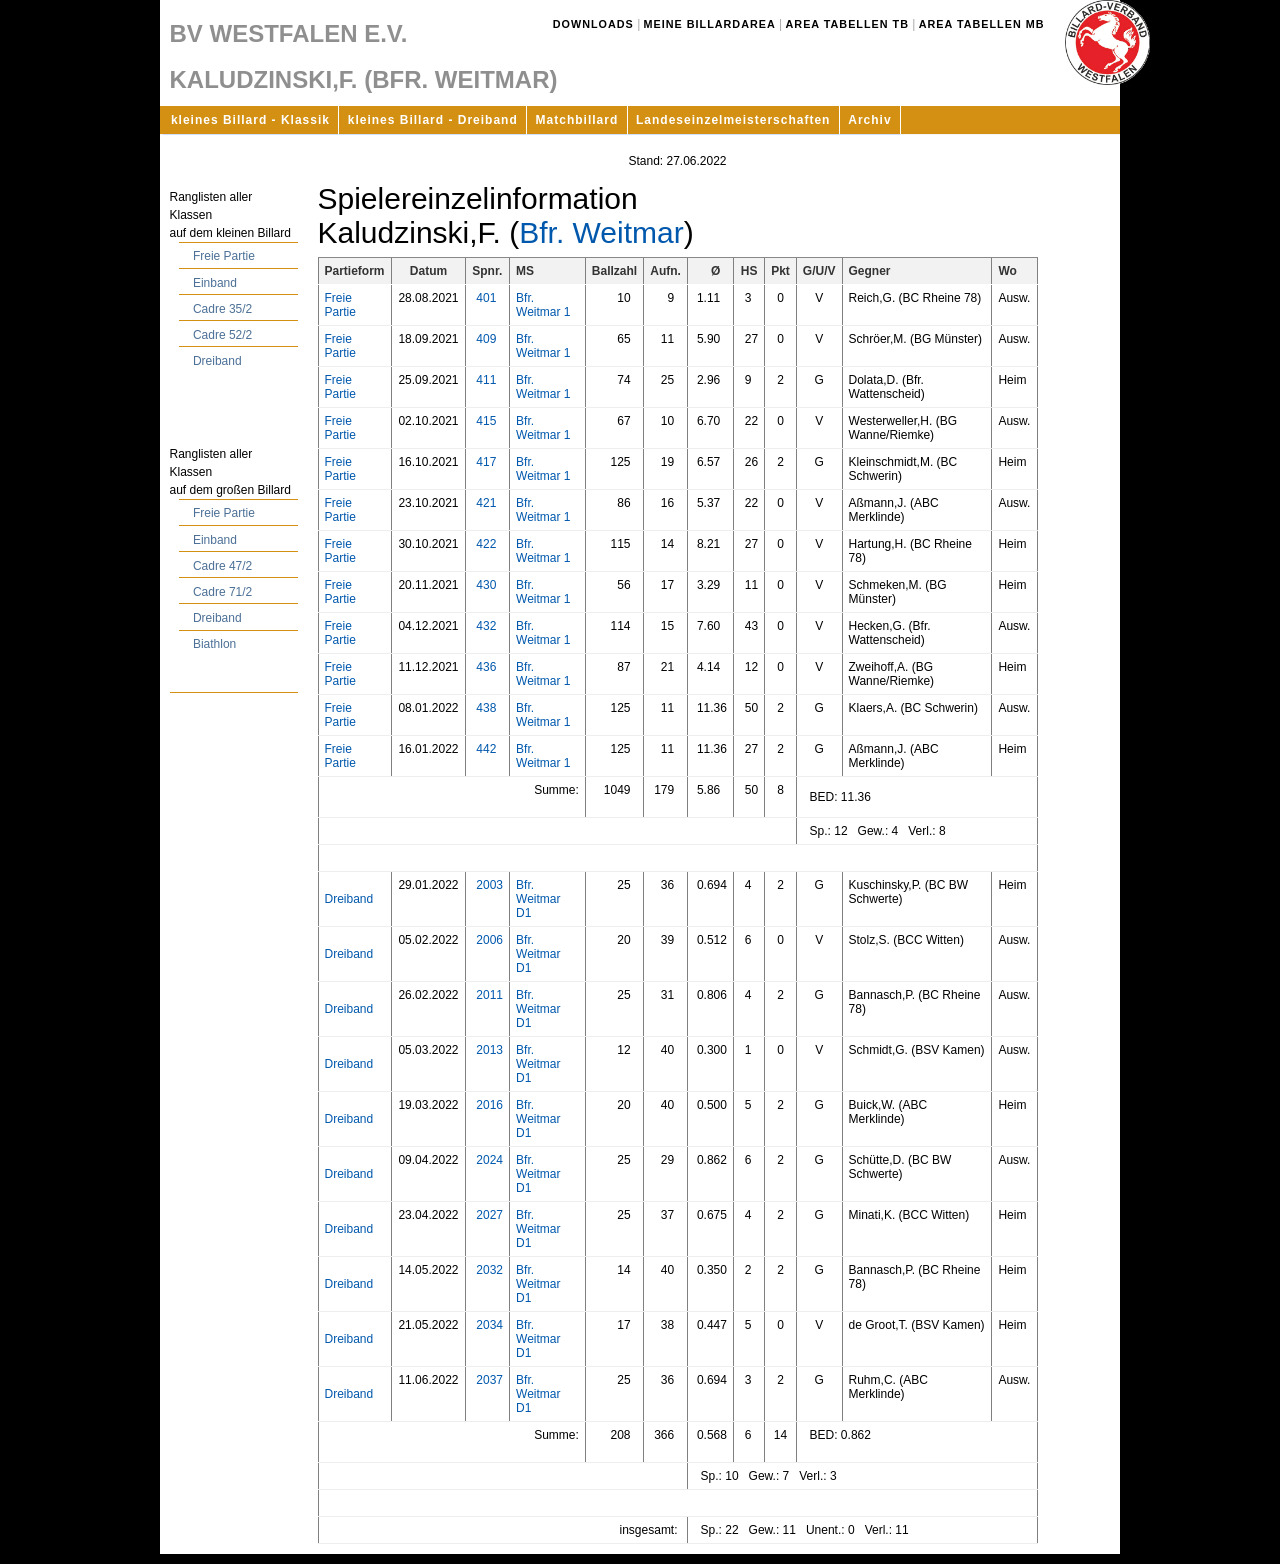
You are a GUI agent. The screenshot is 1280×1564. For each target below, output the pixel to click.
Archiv (869, 120)
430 (486, 585)
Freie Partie (224, 256)
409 (486, 339)
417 (486, 462)
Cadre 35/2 (222, 309)
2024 (489, 1160)
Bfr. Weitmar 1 (543, 305)
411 (486, 380)
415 (486, 421)
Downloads (593, 24)
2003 (489, 885)
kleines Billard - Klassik (250, 120)
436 (486, 667)
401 (486, 298)
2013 (489, 1050)
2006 (489, 940)
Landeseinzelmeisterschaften (733, 120)
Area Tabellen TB (847, 24)
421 (486, 503)
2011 (489, 995)
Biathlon (214, 644)
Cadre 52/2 (222, 335)
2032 (489, 1270)
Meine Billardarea (710, 24)
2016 (489, 1105)
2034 (489, 1325)
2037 (489, 1380)
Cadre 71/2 (222, 592)
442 (486, 749)
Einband (215, 283)
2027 (489, 1215)
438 (486, 708)
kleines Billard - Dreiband (433, 120)
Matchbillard (577, 120)
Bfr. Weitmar (601, 232)
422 (486, 544)
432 (486, 626)
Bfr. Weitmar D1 (538, 899)
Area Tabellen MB (982, 24)
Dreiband (217, 361)
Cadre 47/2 (222, 566)
